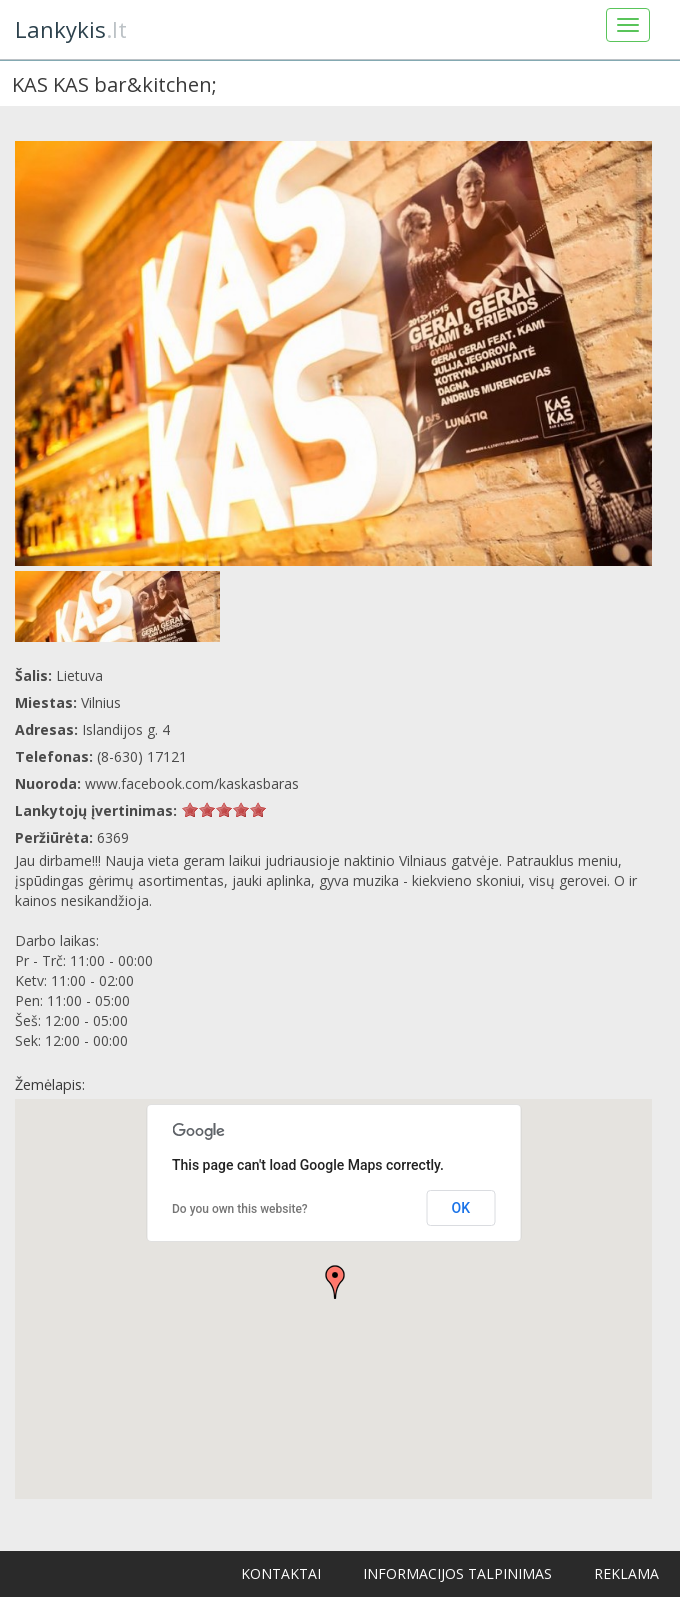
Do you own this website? (240, 1209)
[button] (335, 1282)
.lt (71, 29)
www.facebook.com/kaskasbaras (192, 783)
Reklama (626, 1573)
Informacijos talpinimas (457, 1573)
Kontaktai (281, 1573)
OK (461, 1208)
